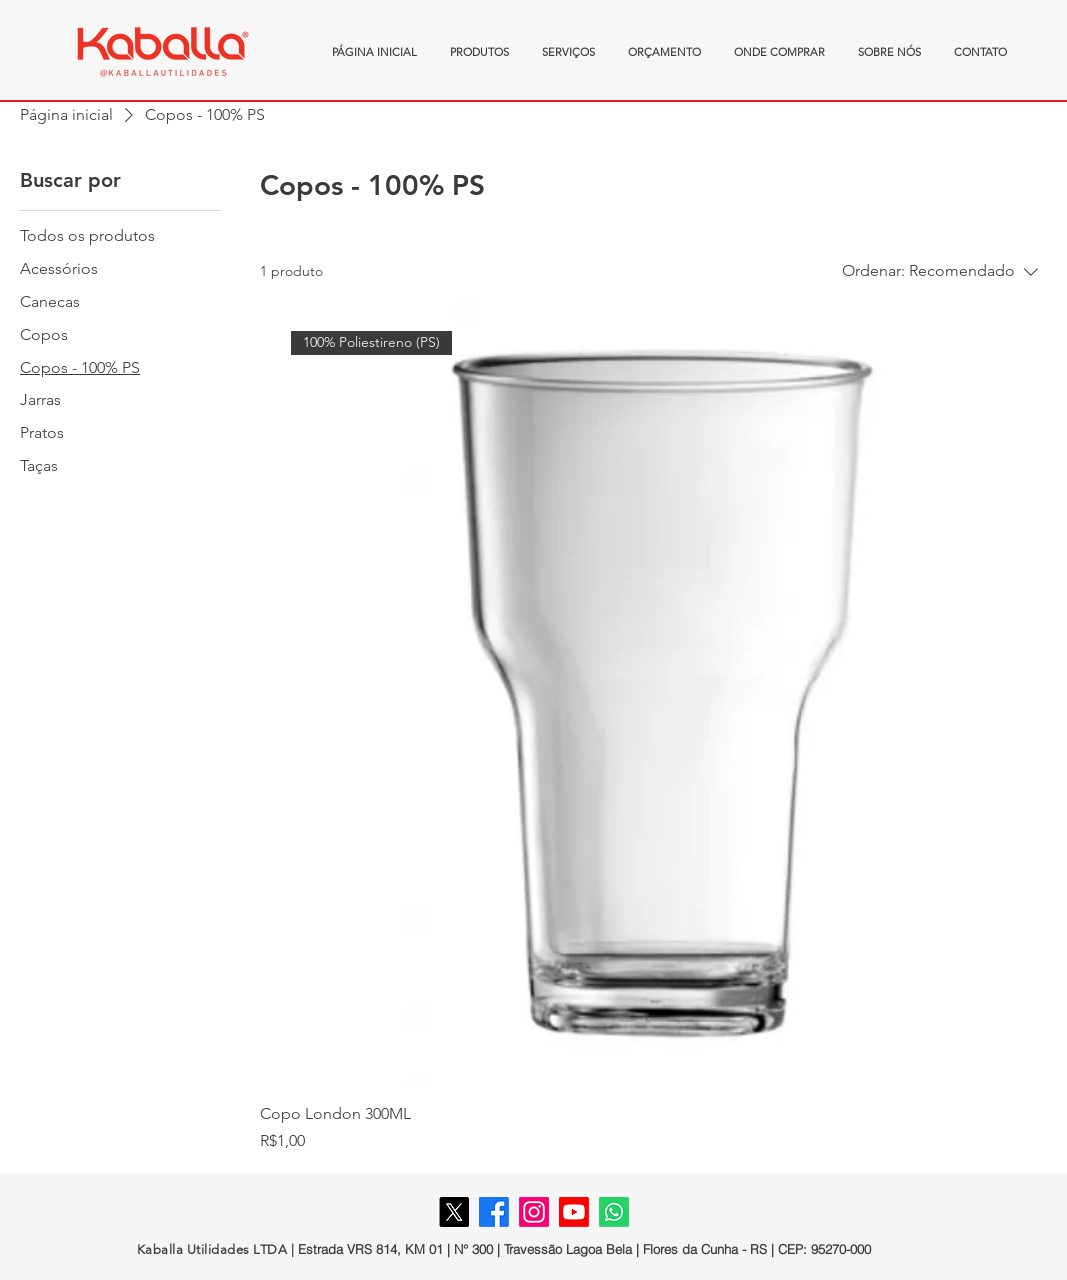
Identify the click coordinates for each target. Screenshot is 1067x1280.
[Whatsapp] (614, 1212)
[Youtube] (574, 1212)
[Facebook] (494, 1212)
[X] (454, 1212)
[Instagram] (534, 1212)
